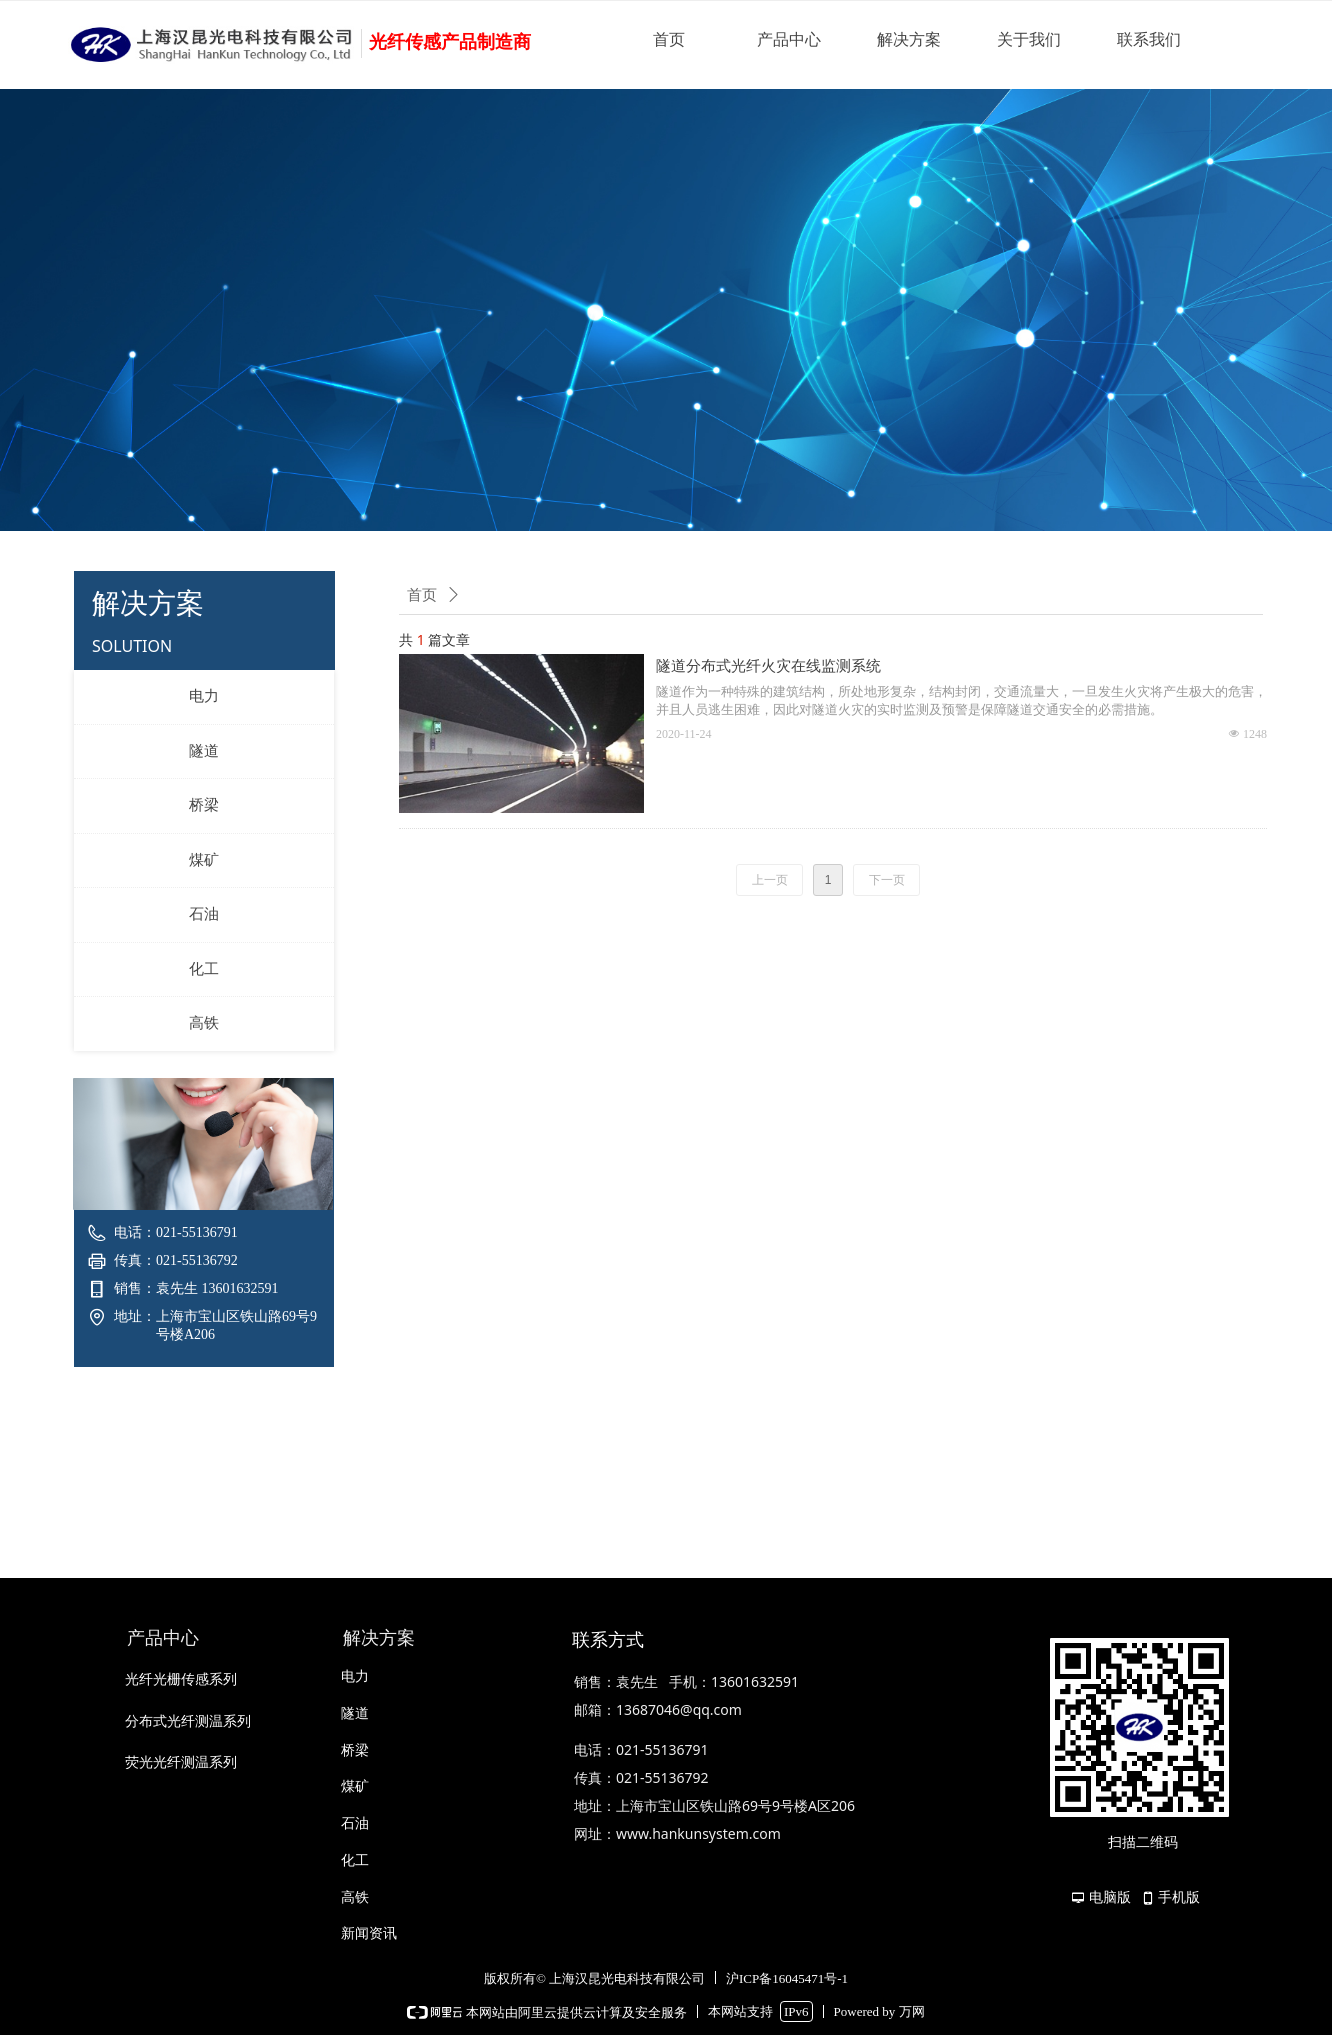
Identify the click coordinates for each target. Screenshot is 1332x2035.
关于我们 (1029, 39)
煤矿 (204, 860)
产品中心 (789, 39)
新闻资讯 (369, 1933)
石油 (204, 914)
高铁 (204, 1023)
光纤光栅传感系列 (181, 1679)
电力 (204, 696)
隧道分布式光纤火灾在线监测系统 (768, 666)
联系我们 (1149, 39)
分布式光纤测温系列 (188, 1721)
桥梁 (204, 805)
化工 (204, 969)
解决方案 (909, 39)
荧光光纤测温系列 (181, 1762)
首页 (669, 39)
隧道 (204, 751)
